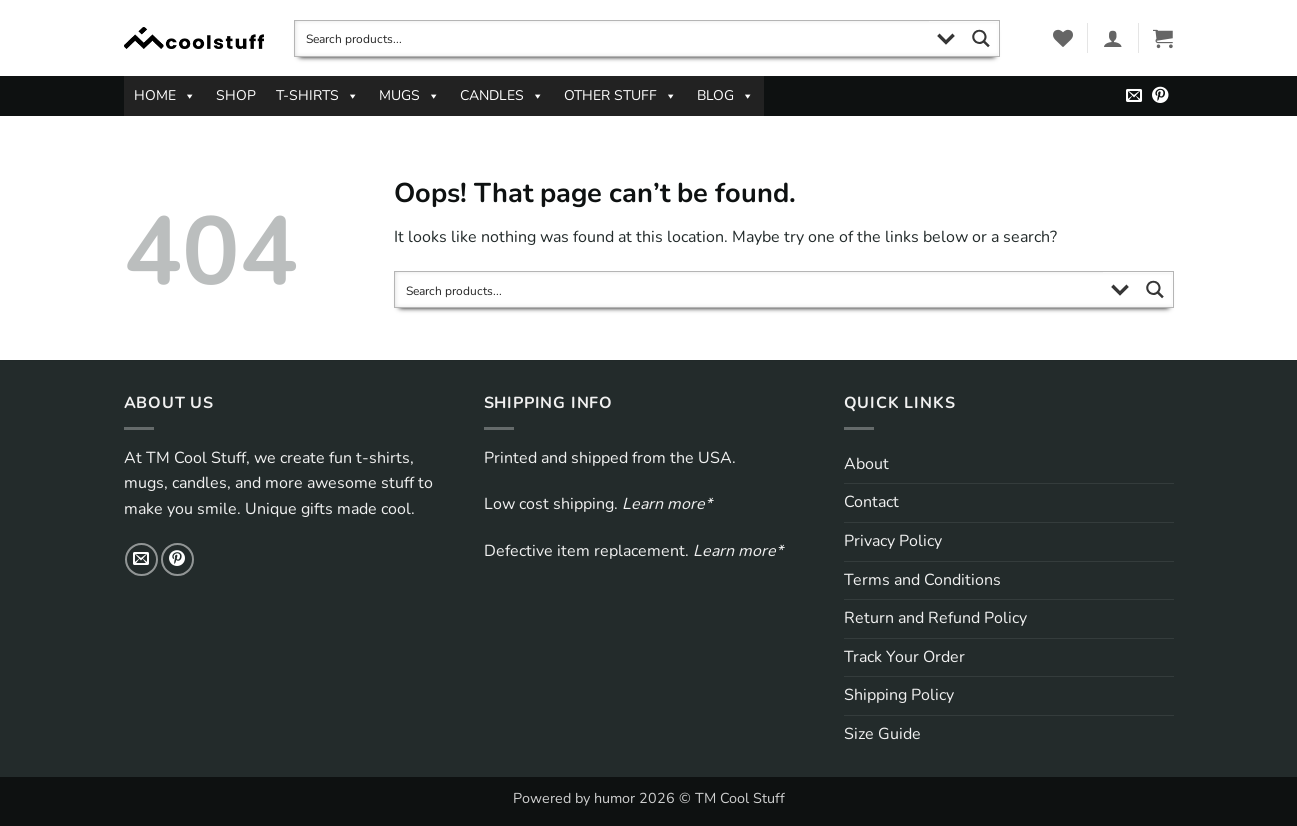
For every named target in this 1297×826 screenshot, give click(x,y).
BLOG (725, 96)
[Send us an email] (1134, 96)
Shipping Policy (899, 695)
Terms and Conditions (922, 580)
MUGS (409, 96)
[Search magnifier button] (981, 38)
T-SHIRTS (317, 96)
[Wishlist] (1063, 38)
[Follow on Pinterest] (1160, 96)
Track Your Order (904, 657)
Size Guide (882, 734)
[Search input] (613, 38)
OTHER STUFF (620, 96)
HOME (165, 96)
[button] (1113, 38)
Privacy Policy (893, 541)
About (866, 464)
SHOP (236, 95)
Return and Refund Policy (935, 618)
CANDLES (502, 96)
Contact (871, 502)
